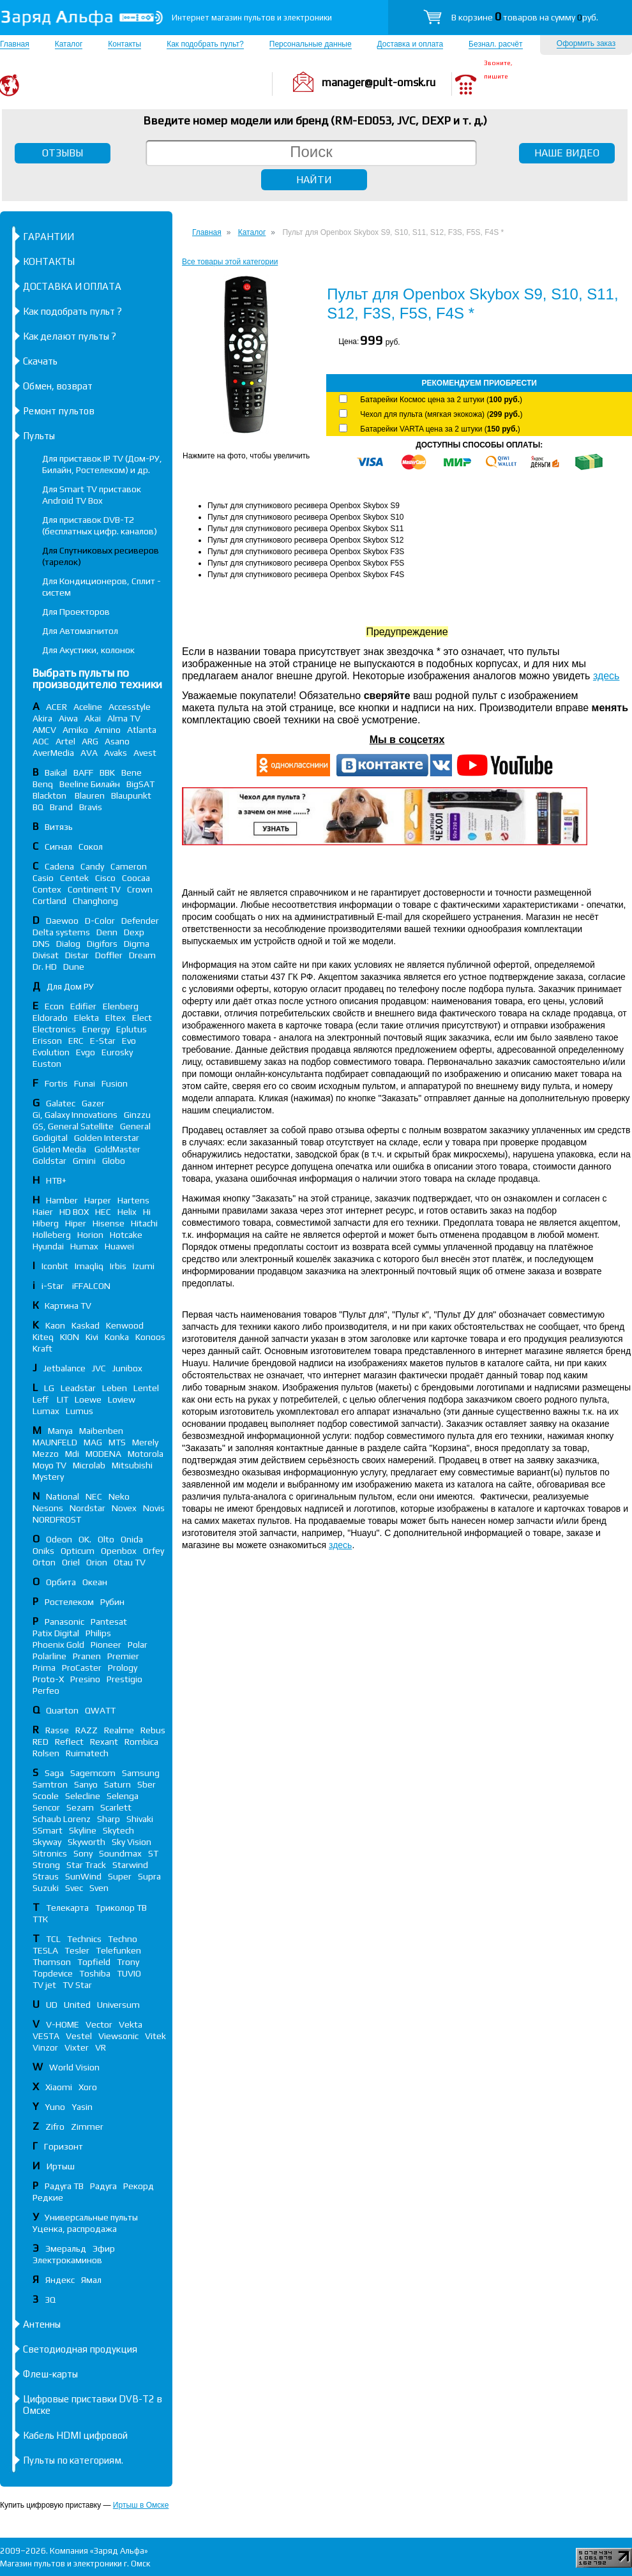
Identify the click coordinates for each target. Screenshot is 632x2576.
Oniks (43, 1551)
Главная (14, 44)
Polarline (49, 1656)
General (135, 1126)
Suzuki (46, 1888)
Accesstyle (130, 707)
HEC (103, 1212)
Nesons (48, 1508)
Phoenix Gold (58, 1644)
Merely (145, 1442)
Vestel (79, 2036)
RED (41, 1741)
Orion (96, 1562)
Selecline (82, 1796)
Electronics (54, 1029)
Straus (46, 1876)
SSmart (48, 1830)
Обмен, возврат (58, 385)
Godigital (50, 1138)
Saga (54, 1773)
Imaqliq (89, 1266)
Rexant (104, 1741)
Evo (129, 1041)
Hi (147, 1212)
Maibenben (101, 1431)
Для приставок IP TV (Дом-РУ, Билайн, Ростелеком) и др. (102, 464)
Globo (113, 1161)
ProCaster (82, 1667)
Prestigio (124, 1679)
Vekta (130, 2024)
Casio (43, 878)
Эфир (104, 2248)
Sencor (46, 1807)
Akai (92, 718)
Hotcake (126, 1235)
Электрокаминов (67, 2260)
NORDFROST (57, 1519)
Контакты (124, 44)
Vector (99, 2024)
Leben (114, 1388)
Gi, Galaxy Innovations (75, 1115)
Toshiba (94, 1973)
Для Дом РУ (70, 986)
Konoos (150, 1337)
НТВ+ (56, 1180)
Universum (118, 2005)
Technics (84, 1939)
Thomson (52, 1962)
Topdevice (53, 1973)
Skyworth (86, 1842)
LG (49, 1388)
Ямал (91, 2280)
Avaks (115, 753)
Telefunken (118, 1950)
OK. (85, 1539)
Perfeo (46, 1690)
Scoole (46, 1796)
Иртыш (61, 2166)
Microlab (89, 1465)
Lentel (146, 1388)
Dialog (68, 943)
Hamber (62, 1200)
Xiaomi (58, 2087)
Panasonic (64, 1621)
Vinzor (45, 2047)
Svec (74, 1888)
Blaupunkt (131, 795)
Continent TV (94, 889)
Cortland (49, 901)
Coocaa (136, 878)
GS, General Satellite (73, 1126)
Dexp (134, 932)
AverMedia (53, 753)
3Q (50, 2299)
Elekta (86, 1018)
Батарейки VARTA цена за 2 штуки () (440, 429)
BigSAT (140, 784)
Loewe (88, 1399)
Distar (77, 955)
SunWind (83, 1876)
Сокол (91, 846)
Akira (42, 718)
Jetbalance (64, 1368)
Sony (83, 1853)
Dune (73, 966)
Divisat (46, 955)
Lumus (79, 1411)
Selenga (123, 1796)
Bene (131, 772)
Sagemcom (93, 1773)
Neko (119, 1496)
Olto (106, 1539)
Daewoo (62, 920)
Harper (97, 1200)
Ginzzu (137, 1115)
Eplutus (131, 1029)
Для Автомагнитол (80, 631)
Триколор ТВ (121, 1907)
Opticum (77, 1551)
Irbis (118, 1266)
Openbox (119, 1551)
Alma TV (123, 718)
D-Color (100, 920)
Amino (107, 730)
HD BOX (74, 1212)
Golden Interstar (106, 1138)
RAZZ (86, 1730)
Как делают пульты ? (69, 336)
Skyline (82, 1830)
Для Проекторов (76, 611)
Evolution (51, 1052)
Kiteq (43, 1337)
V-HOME (62, 2024)
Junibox (127, 1368)
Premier (123, 1656)
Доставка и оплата (410, 44)
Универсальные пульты (91, 2217)
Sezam (80, 1807)
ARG (90, 741)
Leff (41, 1399)
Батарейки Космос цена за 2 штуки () (441, 399)
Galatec (60, 1103)
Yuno (55, 2107)
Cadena (59, 866)
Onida (132, 1539)
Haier (43, 1212)
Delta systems (61, 932)
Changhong (95, 901)
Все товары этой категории (230, 261)
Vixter (76, 2047)
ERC (76, 1041)
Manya (60, 1431)
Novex (124, 1508)
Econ (54, 1006)
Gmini (84, 1161)
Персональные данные (310, 44)
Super (120, 1876)
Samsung (141, 1773)
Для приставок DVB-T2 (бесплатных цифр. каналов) (99, 525)
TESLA (45, 1950)
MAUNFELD (55, 1442)
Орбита (61, 1582)
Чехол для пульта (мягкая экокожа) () (441, 414)
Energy (96, 1029)
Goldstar (49, 1161)
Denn (106, 932)
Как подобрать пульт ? (72, 311)
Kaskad (85, 1325)
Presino (85, 1679)
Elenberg (121, 1006)
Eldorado (50, 1018)
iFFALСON (91, 1286)
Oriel (71, 1562)
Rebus (152, 1730)
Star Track (86, 1865)
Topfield (93, 1962)
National (62, 1496)
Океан (94, 1582)
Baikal (56, 772)
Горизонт (63, 2146)
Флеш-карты (50, 2374)
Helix (127, 1212)
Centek (74, 878)
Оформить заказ (586, 43)
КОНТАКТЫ (49, 261)
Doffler (109, 955)
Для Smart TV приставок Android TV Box (91, 495)
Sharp (108, 1819)
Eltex (115, 1018)
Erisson (47, 1041)
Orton (44, 1562)
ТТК (40, 1919)
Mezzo (46, 1454)
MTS (117, 1442)
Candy (92, 866)
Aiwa (68, 718)
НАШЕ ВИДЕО (566, 153)
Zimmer (87, 2126)
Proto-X (48, 1679)
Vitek (155, 2036)
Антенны (42, 2324)
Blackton (50, 795)
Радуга (103, 2186)
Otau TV (130, 1562)
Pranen (87, 1656)
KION (69, 1337)
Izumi (143, 1266)
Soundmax (120, 1853)
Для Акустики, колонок (88, 650)
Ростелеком (69, 1602)
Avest (144, 753)
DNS (41, 943)
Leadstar (78, 1388)
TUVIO (129, 1973)
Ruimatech (87, 1753)
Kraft (42, 1348)
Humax (84, 1246)
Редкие (48, 2197)
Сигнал (58, 846)
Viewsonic (118, 2036)
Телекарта (67, 1907)
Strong (46, 1865)
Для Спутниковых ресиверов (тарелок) (100, 556)
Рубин (112, 1602)
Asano (117, 741)
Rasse (57, 1730)
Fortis (56, 1083)
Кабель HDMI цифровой (75, 2435)
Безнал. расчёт (495, 44)
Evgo (85, 1052)
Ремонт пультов (58, 410)
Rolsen (46, 1753)
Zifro (54, 2126)
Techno (122, 1939)
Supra (149, 1876)
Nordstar (87, 1508)
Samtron (50, 1784)
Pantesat (109, 1621)
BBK (107, 772)
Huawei (119, 1246)
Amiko (75, 730)
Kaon (55, 1325)
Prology (122, 1667)
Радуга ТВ (64, 2186)
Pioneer (106, 1644)
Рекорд (138, 2186)
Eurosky (117, 1052)
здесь (606, 675)
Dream (142, 955)
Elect (142, 1018)
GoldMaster (117, 1149)
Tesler (76, 1950)
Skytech (118, 1830)
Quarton (62, 1710)
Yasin (82, 2107)
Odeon (59, 1539)
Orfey (153, 1551)
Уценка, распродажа (75, 2229)
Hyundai (48, 1246)
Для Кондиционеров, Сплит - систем (101, 587)
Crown (140, 889)
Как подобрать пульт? (205, 44)
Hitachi (144, 1223)
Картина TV (69, 1305)
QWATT (100, 1710)
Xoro (88, 2087)
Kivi (92, 1337)
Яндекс (60, 2280)
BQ (38, 807)
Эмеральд (65, 2248)
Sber (146, 1784)
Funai (84, 1083)
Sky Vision (131, 1842)
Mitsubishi (132, 1465)
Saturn (117, 1784)
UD (51, 2005)
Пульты (39, 435)
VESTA (46, 2036)
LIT (62, 1399)
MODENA (103, 1454)
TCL (53, 1939)
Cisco (105, 878)
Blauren (90, 795)
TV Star (77, 1985)
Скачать (40, 361)
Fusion (115, 1083)
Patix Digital (56, 1633)
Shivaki (139, 1819)
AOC (41, 741)
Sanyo (86, 1784)
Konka (117, 1337)
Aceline (87, 707)
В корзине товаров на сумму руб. (524, 17)
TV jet (44, 1985)
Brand (61, 807)
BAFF (83, 772)
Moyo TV (49, 1465)
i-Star (53, 1286)
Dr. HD (45, 966)
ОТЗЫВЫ (62, 153)
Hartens (133, 1200)
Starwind (130, 1865)
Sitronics (50, 1853)
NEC (94, 1496)
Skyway (47, 1842)
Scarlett (116, 1807)
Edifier (83, 1006)
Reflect (69, 1741)
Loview (121, 1399)
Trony (128, 1962)
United (77, 2005)
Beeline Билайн (89, 784)
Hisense (108, 1223)
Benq (43, 784)
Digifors (102, 943)
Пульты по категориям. (73, 2460)
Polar (137, 1644)
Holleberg (52, 1235)
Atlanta (141, 730)
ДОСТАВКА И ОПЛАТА (72, 286)
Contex (47, 889)
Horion (90, 1235)
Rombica (141, 1741)
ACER (56, 707)
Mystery (48, 1477)
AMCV (44, 730)
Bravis (90, 807)
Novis (154, 1508)
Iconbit (54, 1266)
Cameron (128, 866)
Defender (140, 920)
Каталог (69, 44)
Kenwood (125, 1325)
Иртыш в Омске (141, 2505)
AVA (89, 753)
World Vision (74, 2067)
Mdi (72, 1454)
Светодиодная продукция (80, 2349)
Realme (119, 1730)
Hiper (75, 1223)
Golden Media (60, 1149)
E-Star (103, 1041)
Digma (136, 943)
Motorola (145, 1454)
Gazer (93, 1103)
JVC (99, 1368)
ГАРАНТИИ (48, 236)
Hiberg (46, 1223)
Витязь (59, 827)
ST (153, 1853)
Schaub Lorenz (62, 1819)
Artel (65, 741)
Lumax (46, 1411)
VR (100, 2047)
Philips (98, 1633)
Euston (47, 1063)
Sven (99, 1888)
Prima (44, 1667)
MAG (93, 1442)
